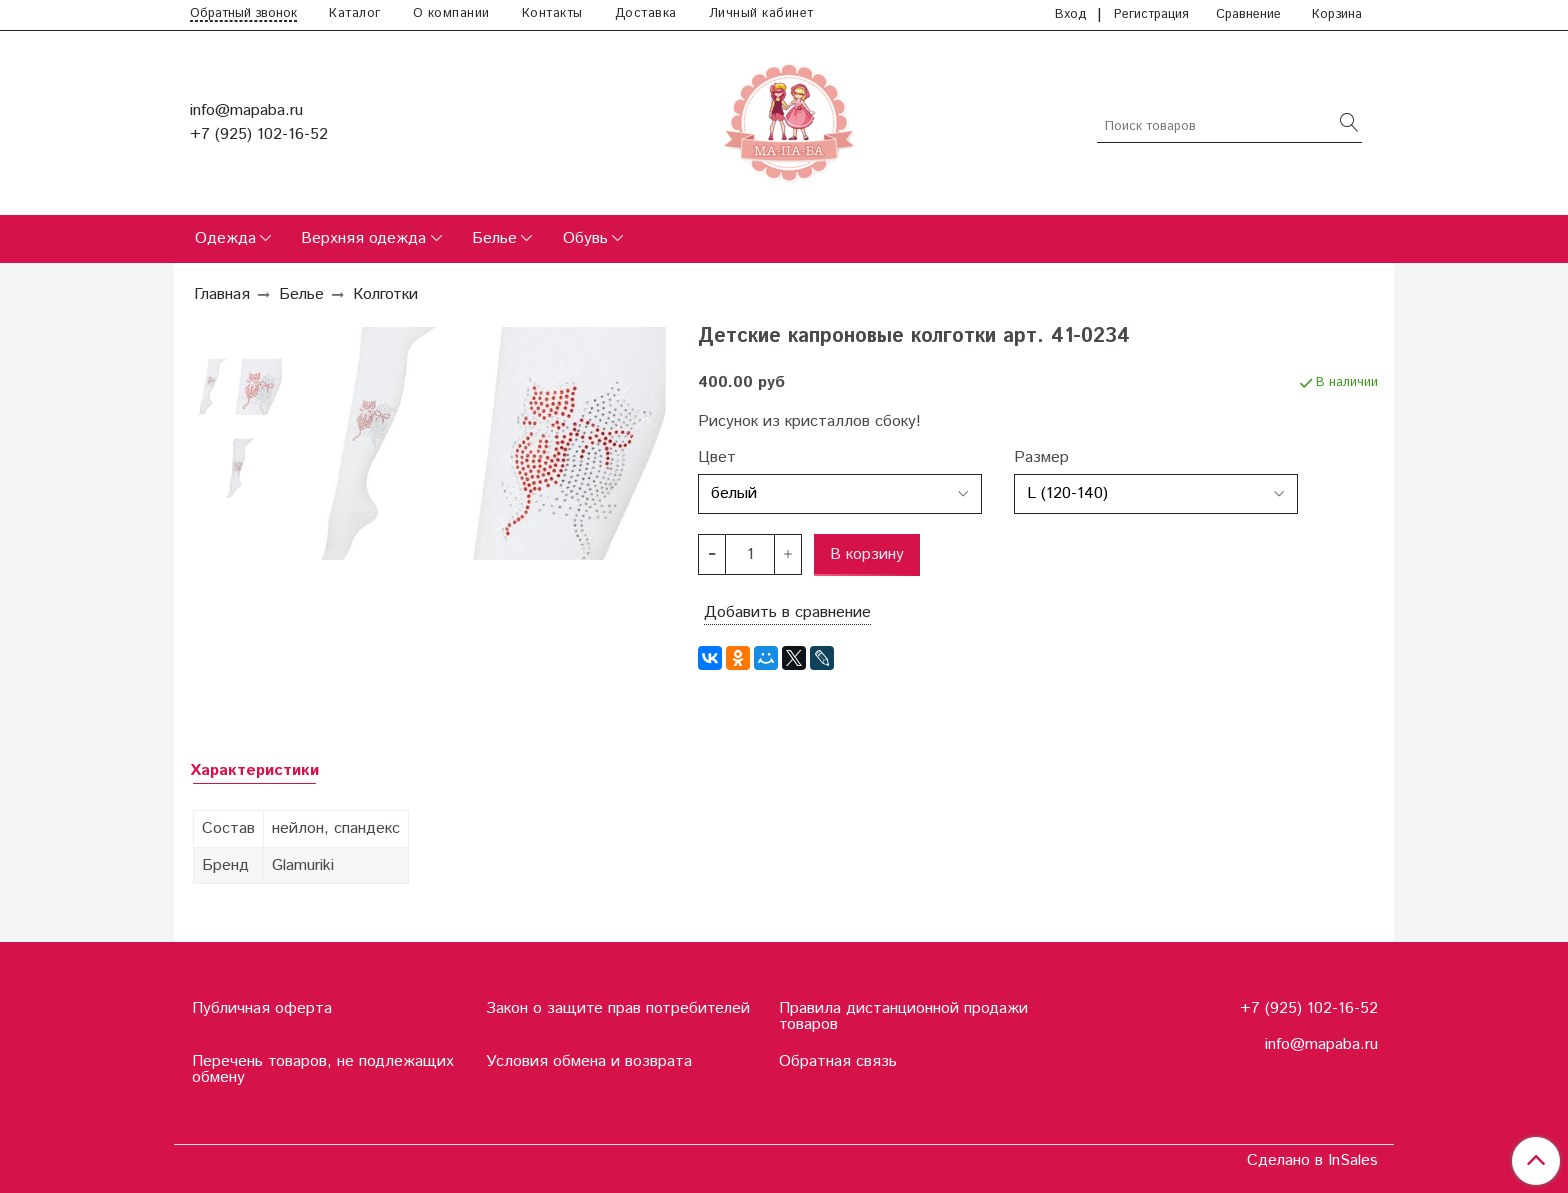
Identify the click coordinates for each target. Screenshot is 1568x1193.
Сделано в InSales (1312, 1161)
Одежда (225, 238)
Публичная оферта (262, 1008)
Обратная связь (838, 1061)
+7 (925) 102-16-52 (259, 134)
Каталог (355, 13)
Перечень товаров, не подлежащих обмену (323, 1069)
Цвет (717, 458)
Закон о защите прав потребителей (618, 1008)
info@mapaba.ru (246, 110)
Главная (222, 294)
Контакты (552, 13)
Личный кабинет (761, 13)
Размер (1041, 458)
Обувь (585, 238)
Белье (494, 238)
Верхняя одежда (363, 238)
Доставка (646, 13)
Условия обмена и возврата (589, 1061)
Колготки (385, 294)
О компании (451, 13)
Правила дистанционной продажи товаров (903, 1016)
